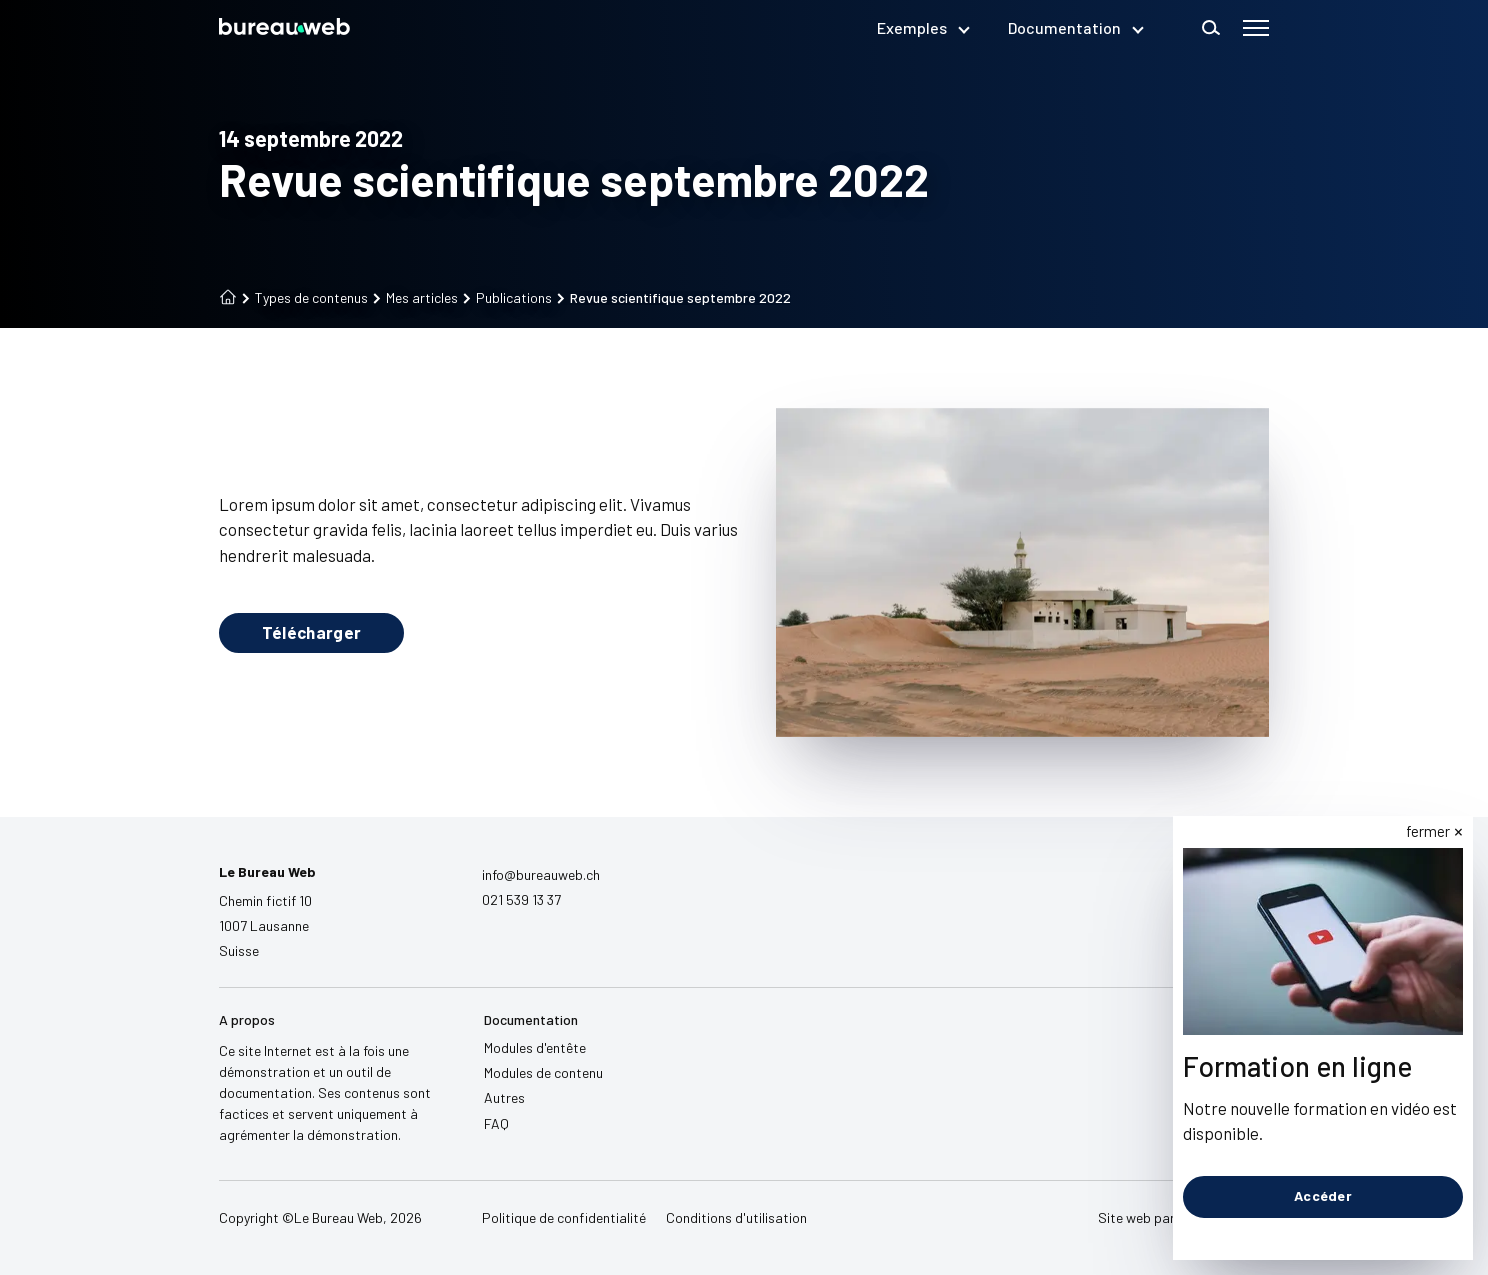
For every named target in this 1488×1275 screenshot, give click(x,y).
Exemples (922, 27)
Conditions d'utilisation (736, 1217)
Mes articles (415, 298)
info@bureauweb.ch (541, 874)
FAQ (496, 1123)
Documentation (1075, 27)
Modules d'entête (535, 1047)
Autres (504, 1097)
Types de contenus (305, 298)
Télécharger (312, 632)
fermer (1429, 831)
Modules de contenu (543, 1072)
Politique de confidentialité (564, 1217)
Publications (507, 298)
